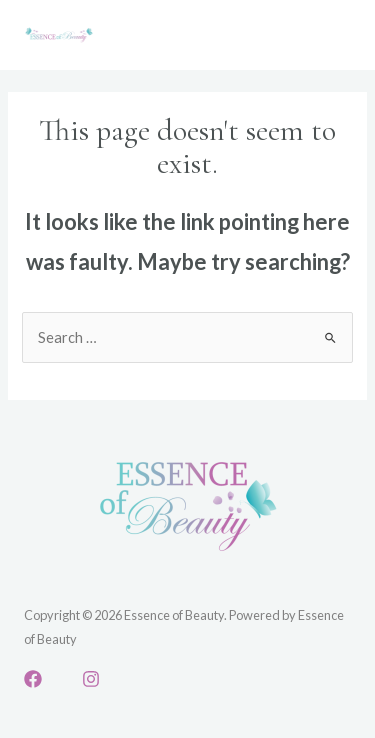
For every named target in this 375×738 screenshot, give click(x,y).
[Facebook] (33, 679)
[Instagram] (91, 679)
